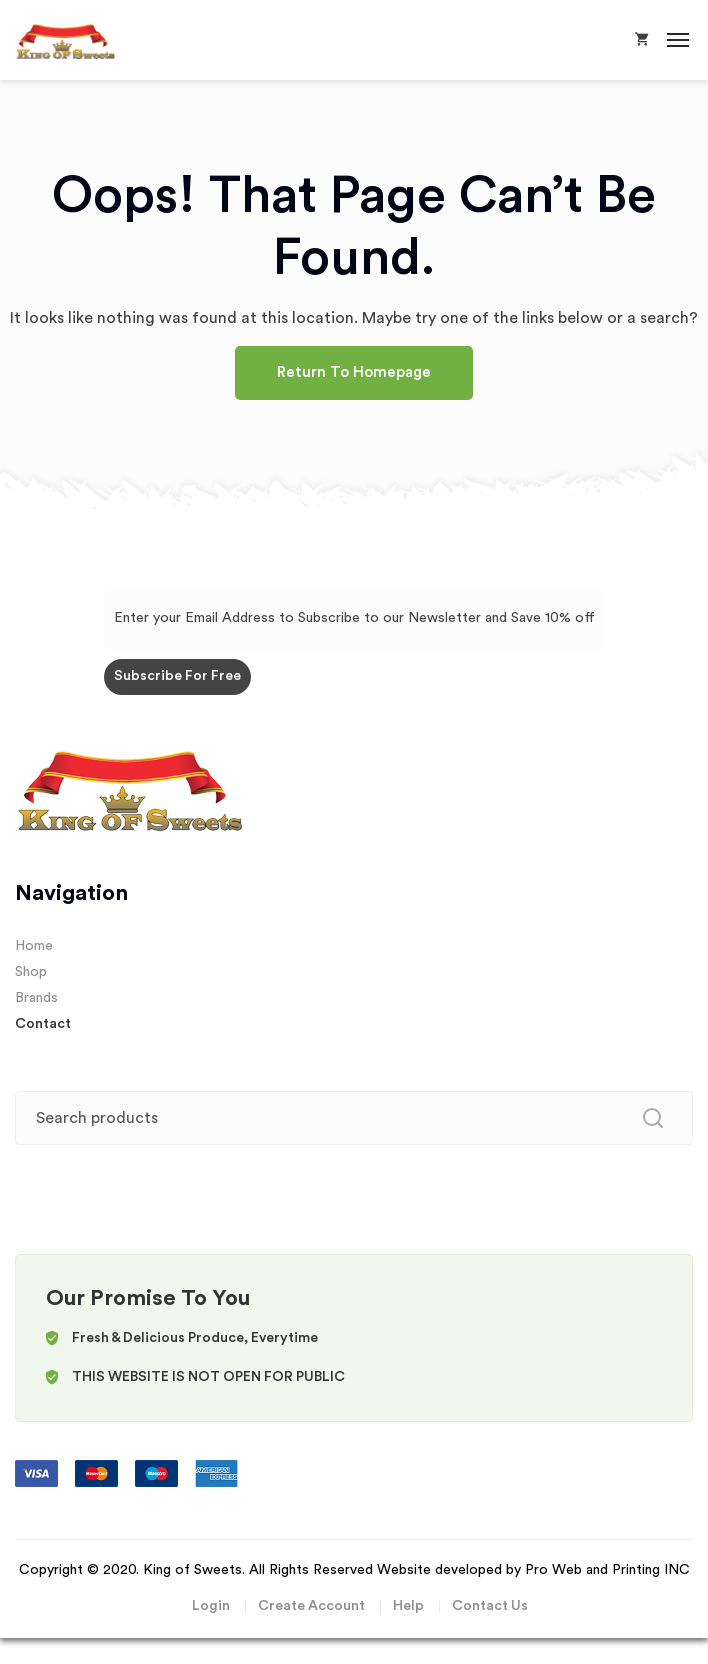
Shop (31, 972)
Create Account (311, 1606)
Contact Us (490, 1606)
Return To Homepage (354, 372)
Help (408, 1606)
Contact (43, 1024)
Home (34, 946)
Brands (36, 998)
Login (211, 1606)
